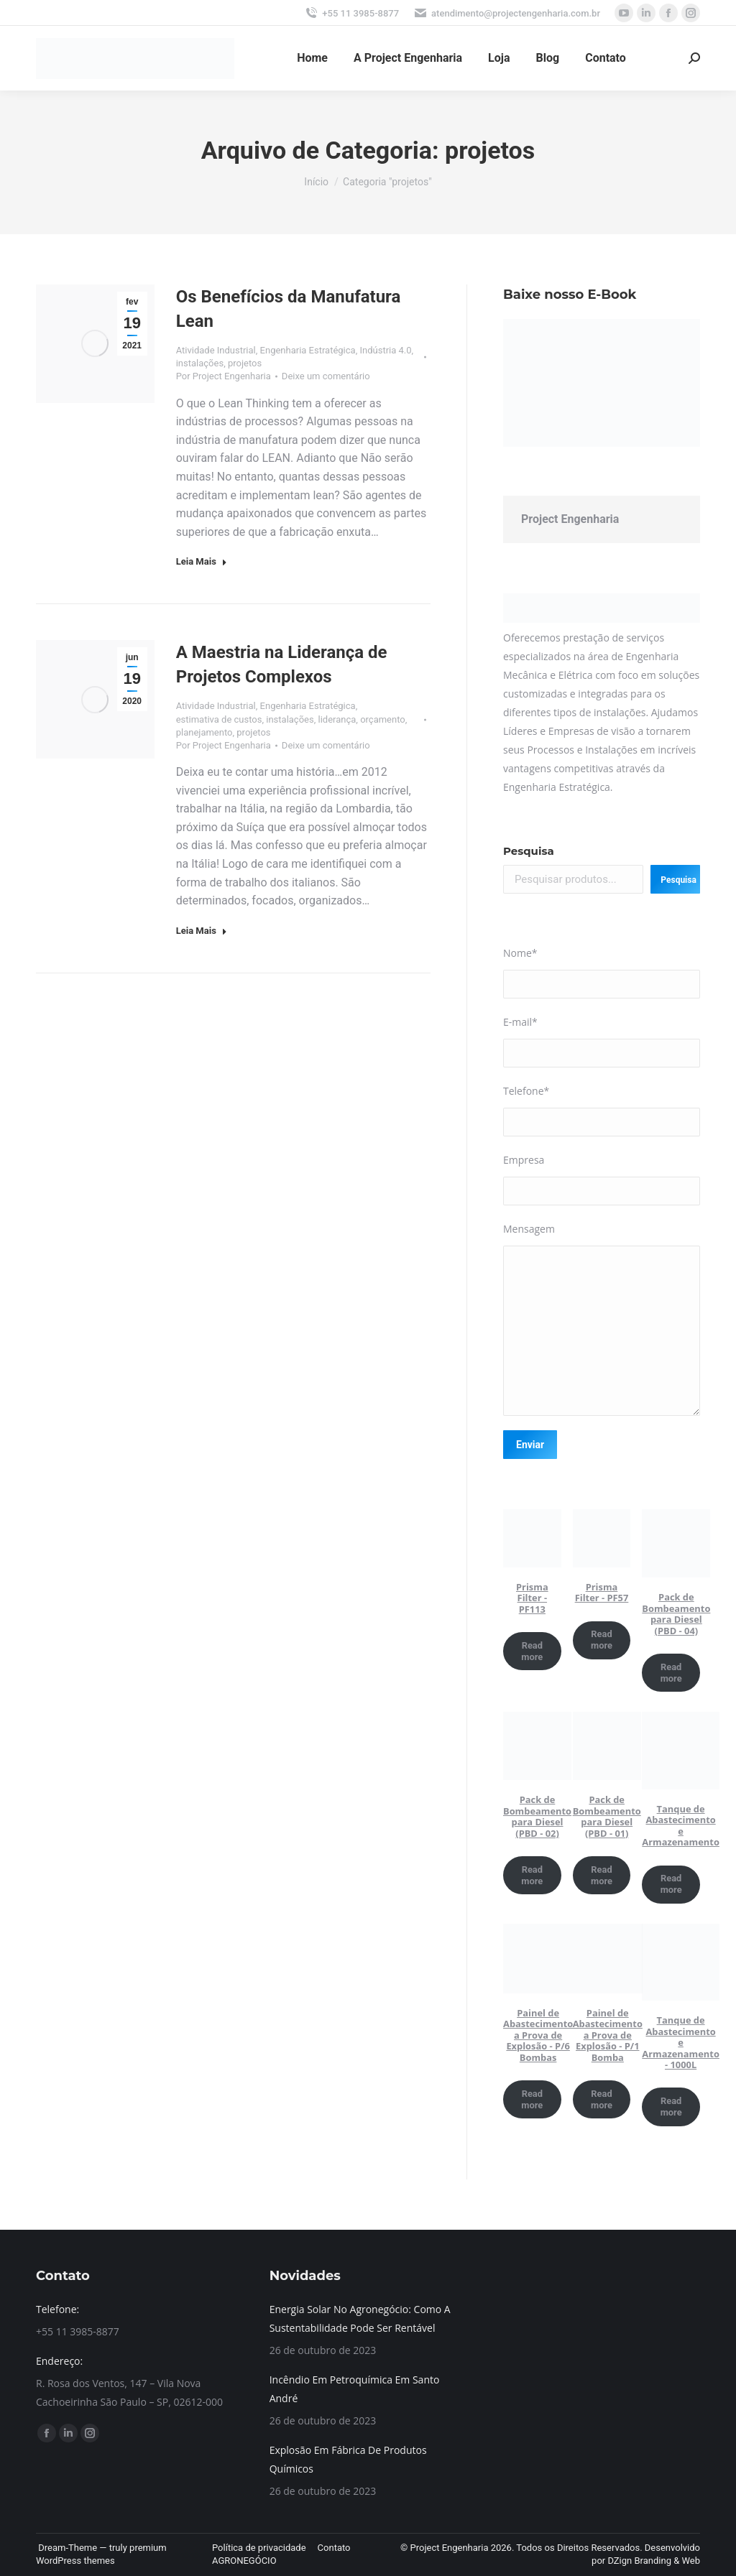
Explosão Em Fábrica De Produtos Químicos (348, 2459)
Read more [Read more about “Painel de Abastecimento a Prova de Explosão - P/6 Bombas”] (532, 2099)
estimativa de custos (219, 719)
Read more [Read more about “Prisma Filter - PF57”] (601, 1639)
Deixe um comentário (326, 376)
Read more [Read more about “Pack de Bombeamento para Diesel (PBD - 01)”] (601, 1875)
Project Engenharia (570, 519)
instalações (200, 363)
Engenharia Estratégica (308, 350)
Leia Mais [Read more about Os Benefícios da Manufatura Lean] (201, 561)
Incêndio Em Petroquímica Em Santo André (355, 2389)
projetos (245, 363)
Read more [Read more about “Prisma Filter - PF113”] (532, 1651)
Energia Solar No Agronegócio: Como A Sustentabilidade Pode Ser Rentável (360, 2318)
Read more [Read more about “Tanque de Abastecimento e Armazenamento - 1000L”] (671, 2106)
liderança (337, 719)
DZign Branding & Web (653, 2560)
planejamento (204, 732)
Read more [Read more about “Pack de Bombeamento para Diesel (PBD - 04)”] (671, 1673)
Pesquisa (528, 851)
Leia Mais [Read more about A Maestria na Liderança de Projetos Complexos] (201, 930)
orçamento (382, 719)
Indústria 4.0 (385, 350)
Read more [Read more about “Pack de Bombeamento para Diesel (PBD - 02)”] (532, 1875)
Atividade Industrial (216, 350)
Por (223, 376)
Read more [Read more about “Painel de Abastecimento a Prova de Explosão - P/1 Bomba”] (601, 2099)
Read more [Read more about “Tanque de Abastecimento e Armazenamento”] (671, 1884)
